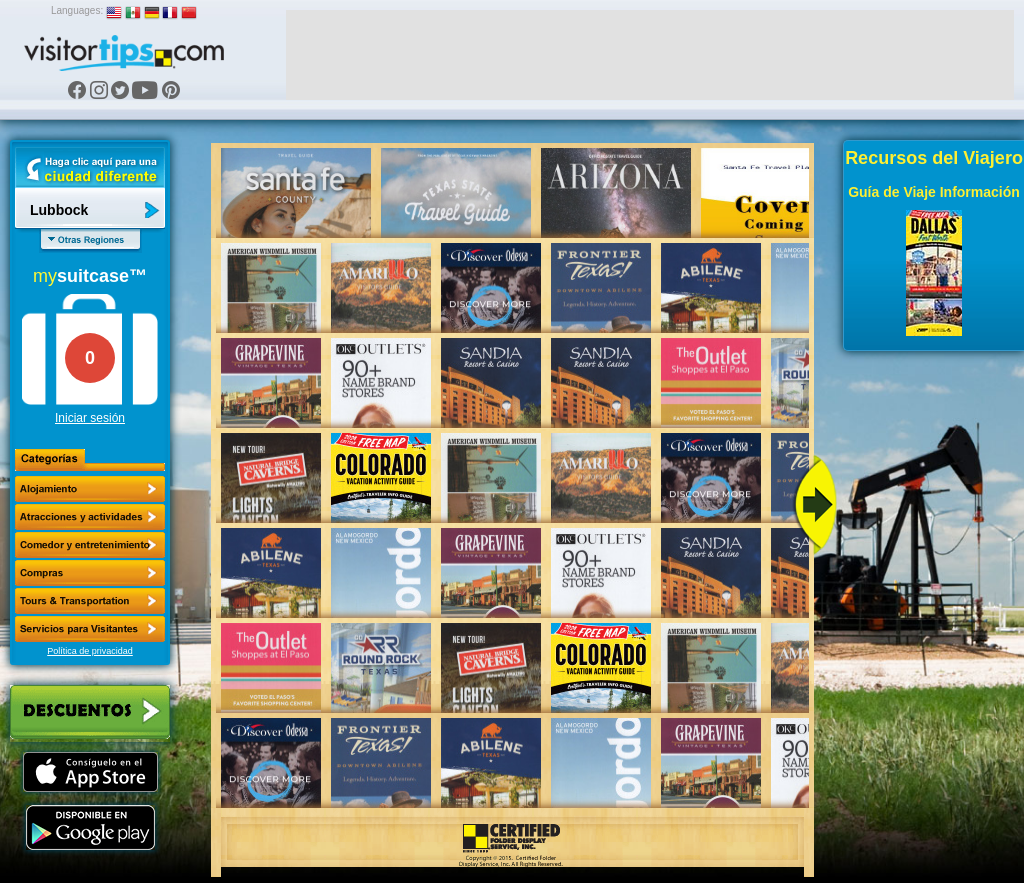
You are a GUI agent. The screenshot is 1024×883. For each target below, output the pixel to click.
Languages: (77, 10)
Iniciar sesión (90, 418)
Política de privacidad (90, 651)
